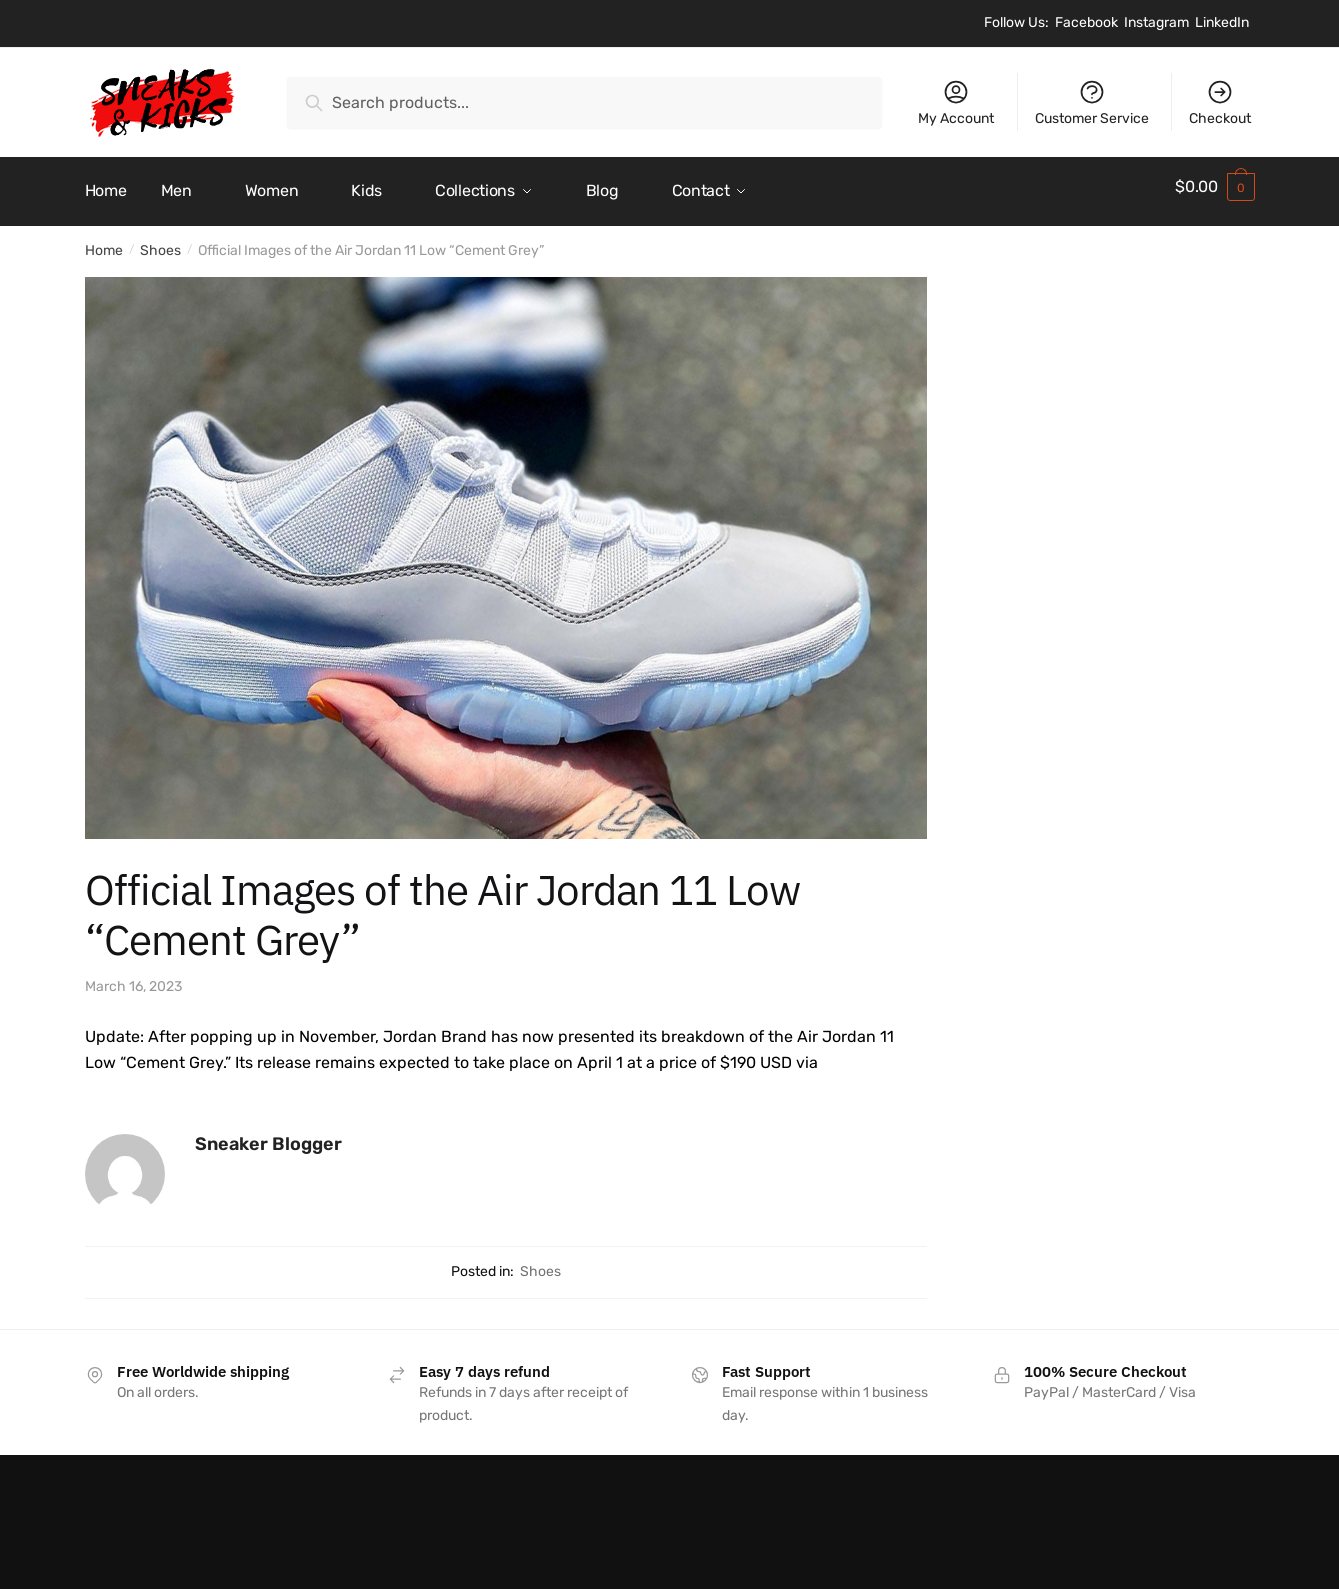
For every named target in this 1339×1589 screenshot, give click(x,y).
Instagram (1156, 22)
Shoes (160, 241)
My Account (956, 102)
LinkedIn (1222, 22)
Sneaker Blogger (268, 1135)
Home (104, 241)
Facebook (1086, 22)
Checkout (1220, 102)
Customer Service (1092, 102)
